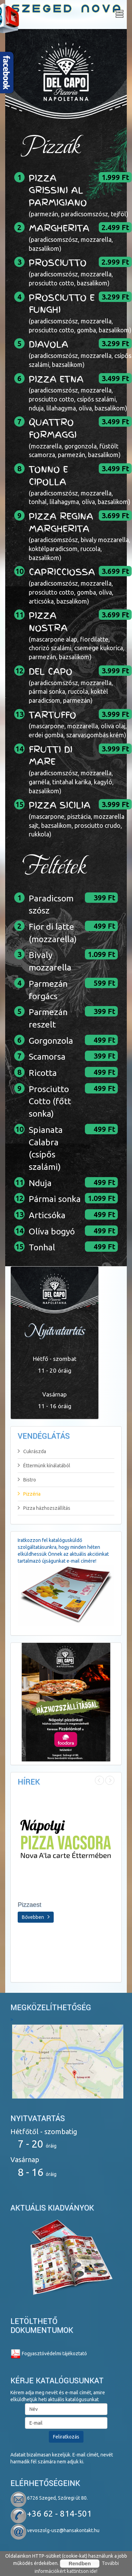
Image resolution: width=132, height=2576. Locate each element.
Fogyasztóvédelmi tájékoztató (48, 2353)
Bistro (27, 1480)
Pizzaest (29, 1904)
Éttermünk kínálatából (44, 1465)
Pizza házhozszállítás (44, 1508)
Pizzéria (29, 1494)
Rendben (80, 2563)
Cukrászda (32, 1451)
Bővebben (36, 1917)
